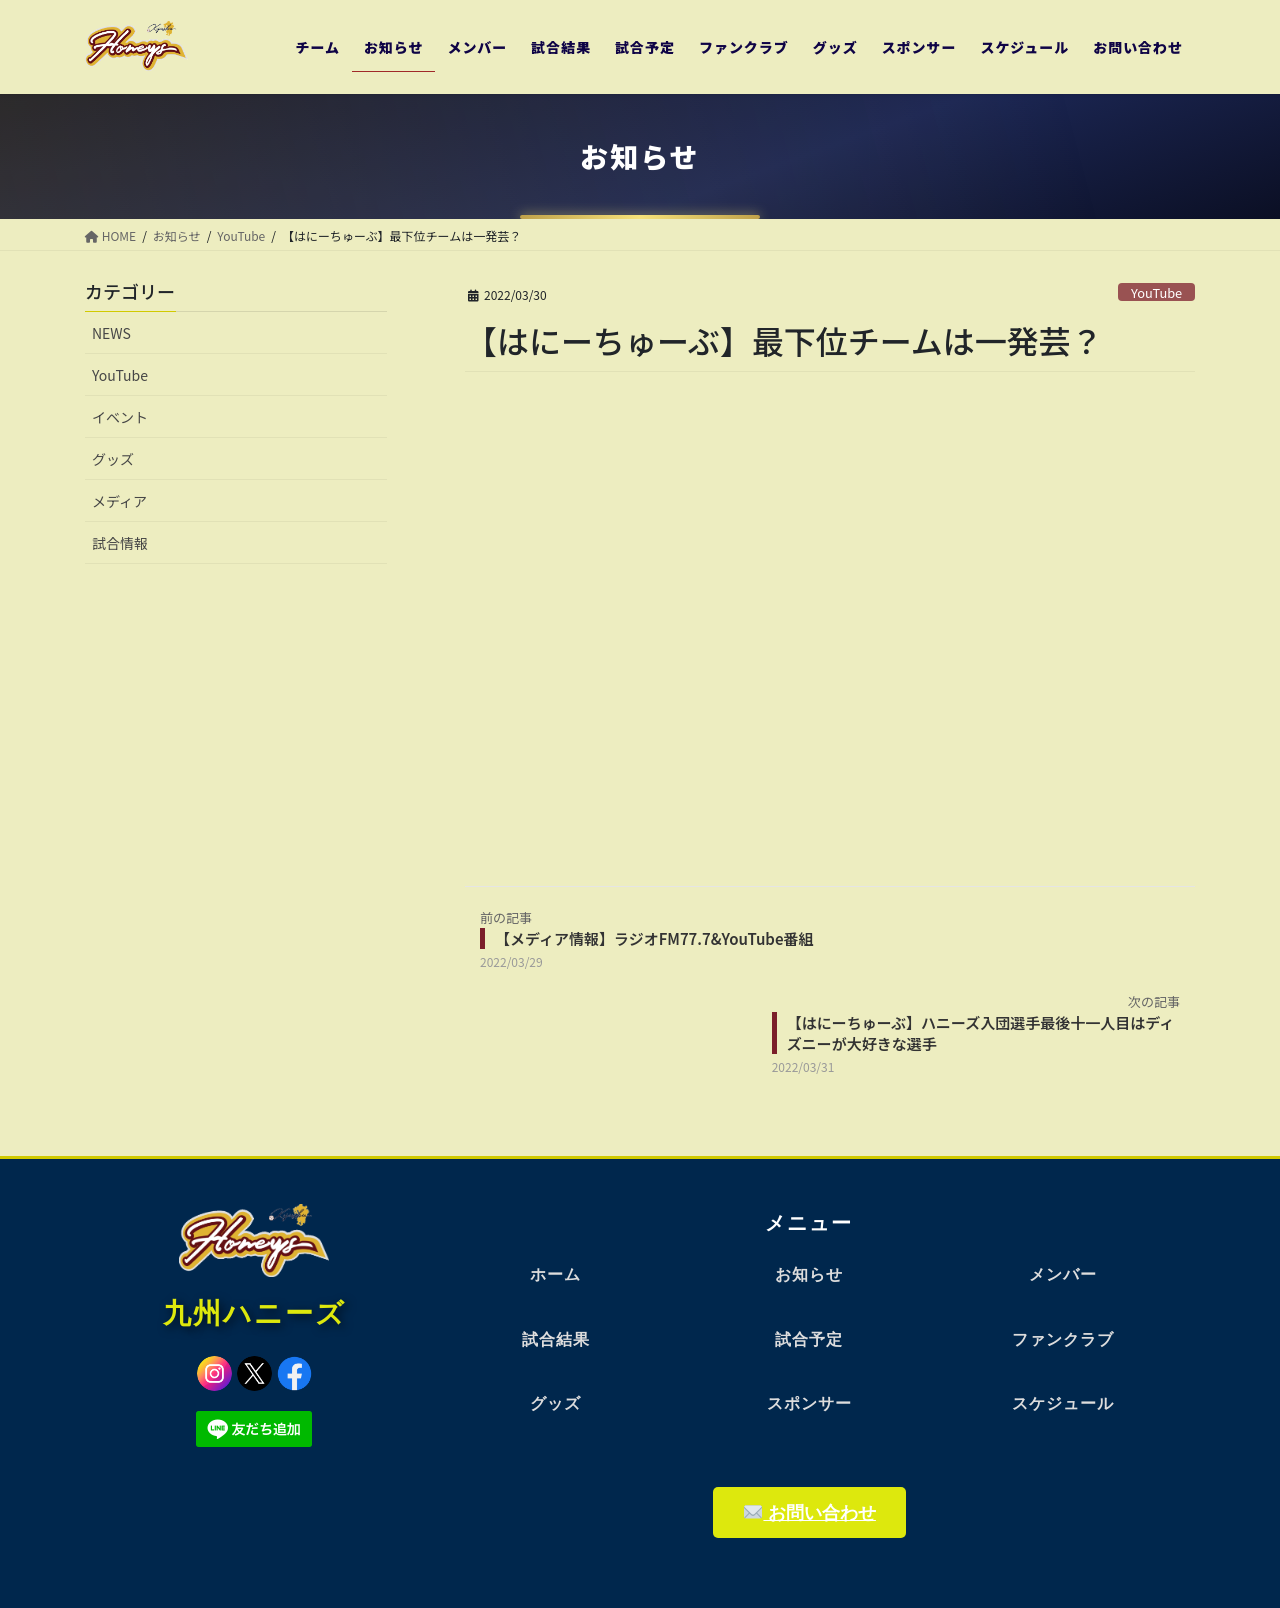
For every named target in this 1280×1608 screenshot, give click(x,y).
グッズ (113, 459)
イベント (120, 417)
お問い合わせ (810, 1512)
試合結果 (556, 1339)
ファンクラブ (1063, 1339)
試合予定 (809, 1339)
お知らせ (809, 1274)
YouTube (1156, 292)
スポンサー (809, 1403)
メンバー (1063, 1274)
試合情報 (120, 543)
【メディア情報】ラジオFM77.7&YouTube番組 (654, 938)
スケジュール (1063, 1403)
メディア (119, 501)
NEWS (111, 333)
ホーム (555, 1274)
